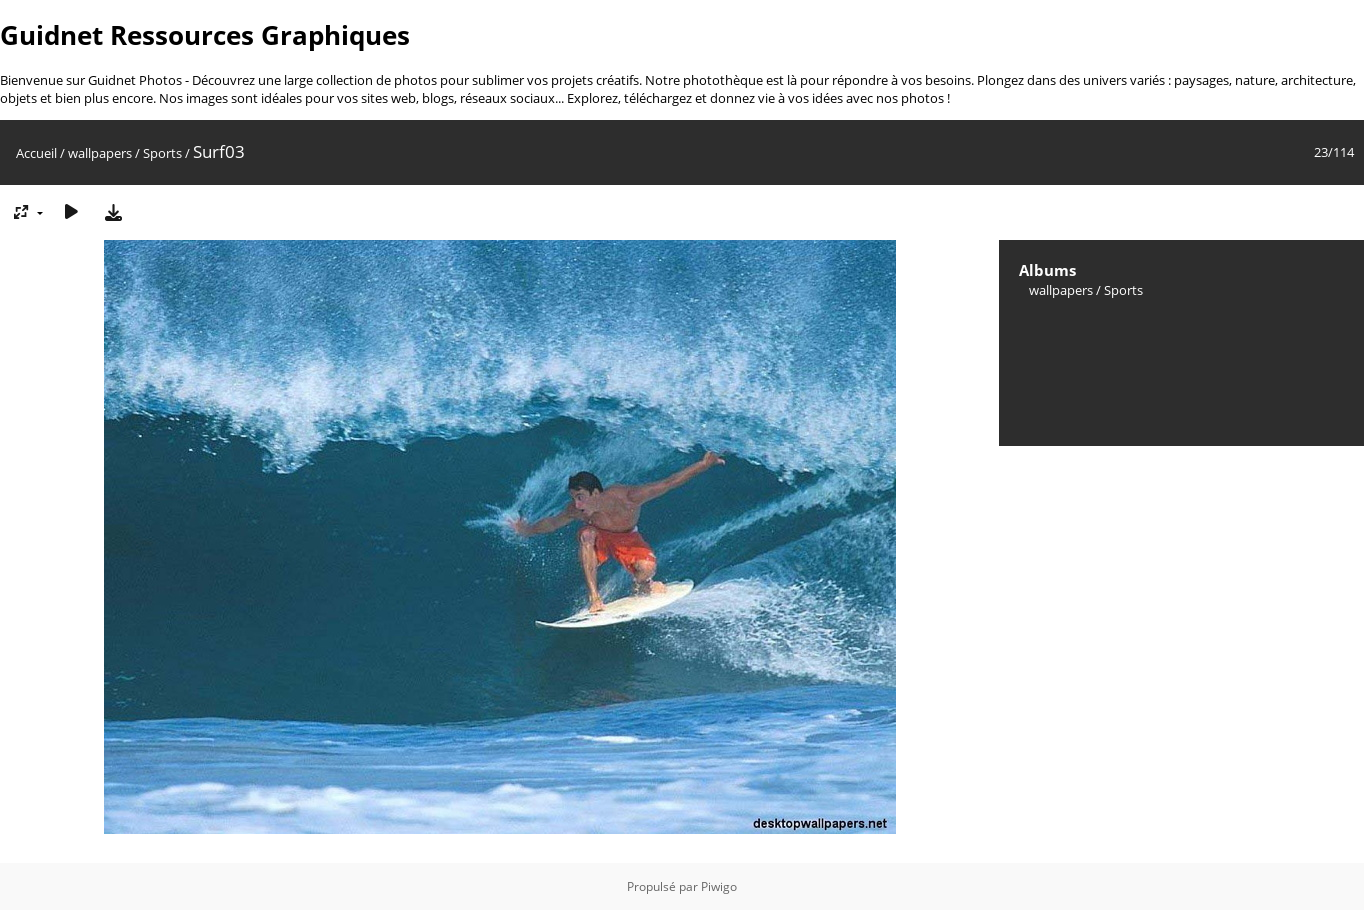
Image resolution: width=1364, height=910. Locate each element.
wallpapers (100, 153)
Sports (162, 153)
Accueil (36, 153)
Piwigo (719, 886)
